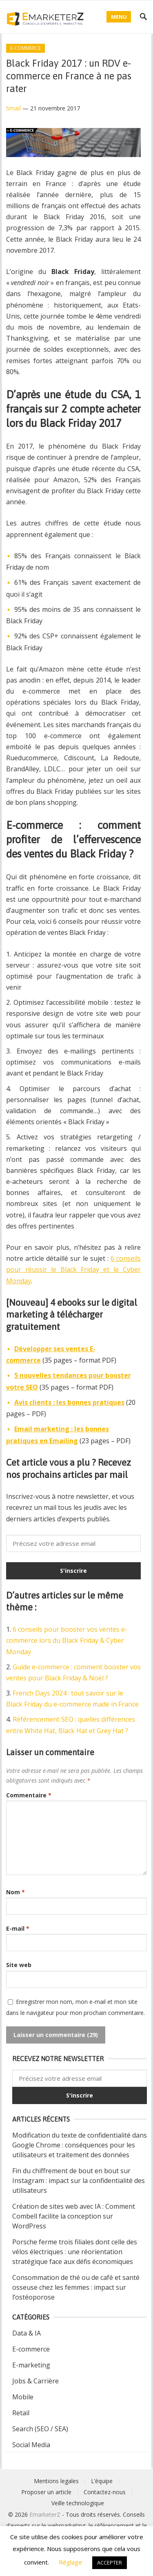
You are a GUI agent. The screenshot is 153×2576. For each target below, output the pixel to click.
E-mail (17, 1928)
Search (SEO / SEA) (40, 2428)
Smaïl (13, 108)
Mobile (22, 2396)
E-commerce (25, 48)
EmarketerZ (44, 2514)
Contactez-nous (105, 2492)
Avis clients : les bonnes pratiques (69, 1402)
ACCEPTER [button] (109, 2562)
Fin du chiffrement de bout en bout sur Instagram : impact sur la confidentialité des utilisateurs (78, 2180)
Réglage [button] (70, 2562)
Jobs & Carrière (35, 2380)
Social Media (31, 2444)
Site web (18, 1965)
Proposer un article (46, 2492)
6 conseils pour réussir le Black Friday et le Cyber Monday (73, 1269)
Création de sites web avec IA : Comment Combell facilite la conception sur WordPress (73, 2216)
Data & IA (26, 2333)
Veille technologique (77, 2503)
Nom (15, 1892)
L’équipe (102, 2481)
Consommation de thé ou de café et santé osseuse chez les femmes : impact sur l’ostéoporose (76, 2287)
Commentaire (28, 1795)
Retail (20, 2412)
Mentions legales (56, 2481)
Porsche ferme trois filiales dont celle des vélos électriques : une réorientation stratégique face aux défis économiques (74, 2251)
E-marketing (31, 2364)
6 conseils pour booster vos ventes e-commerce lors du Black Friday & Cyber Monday (66, 1640)
